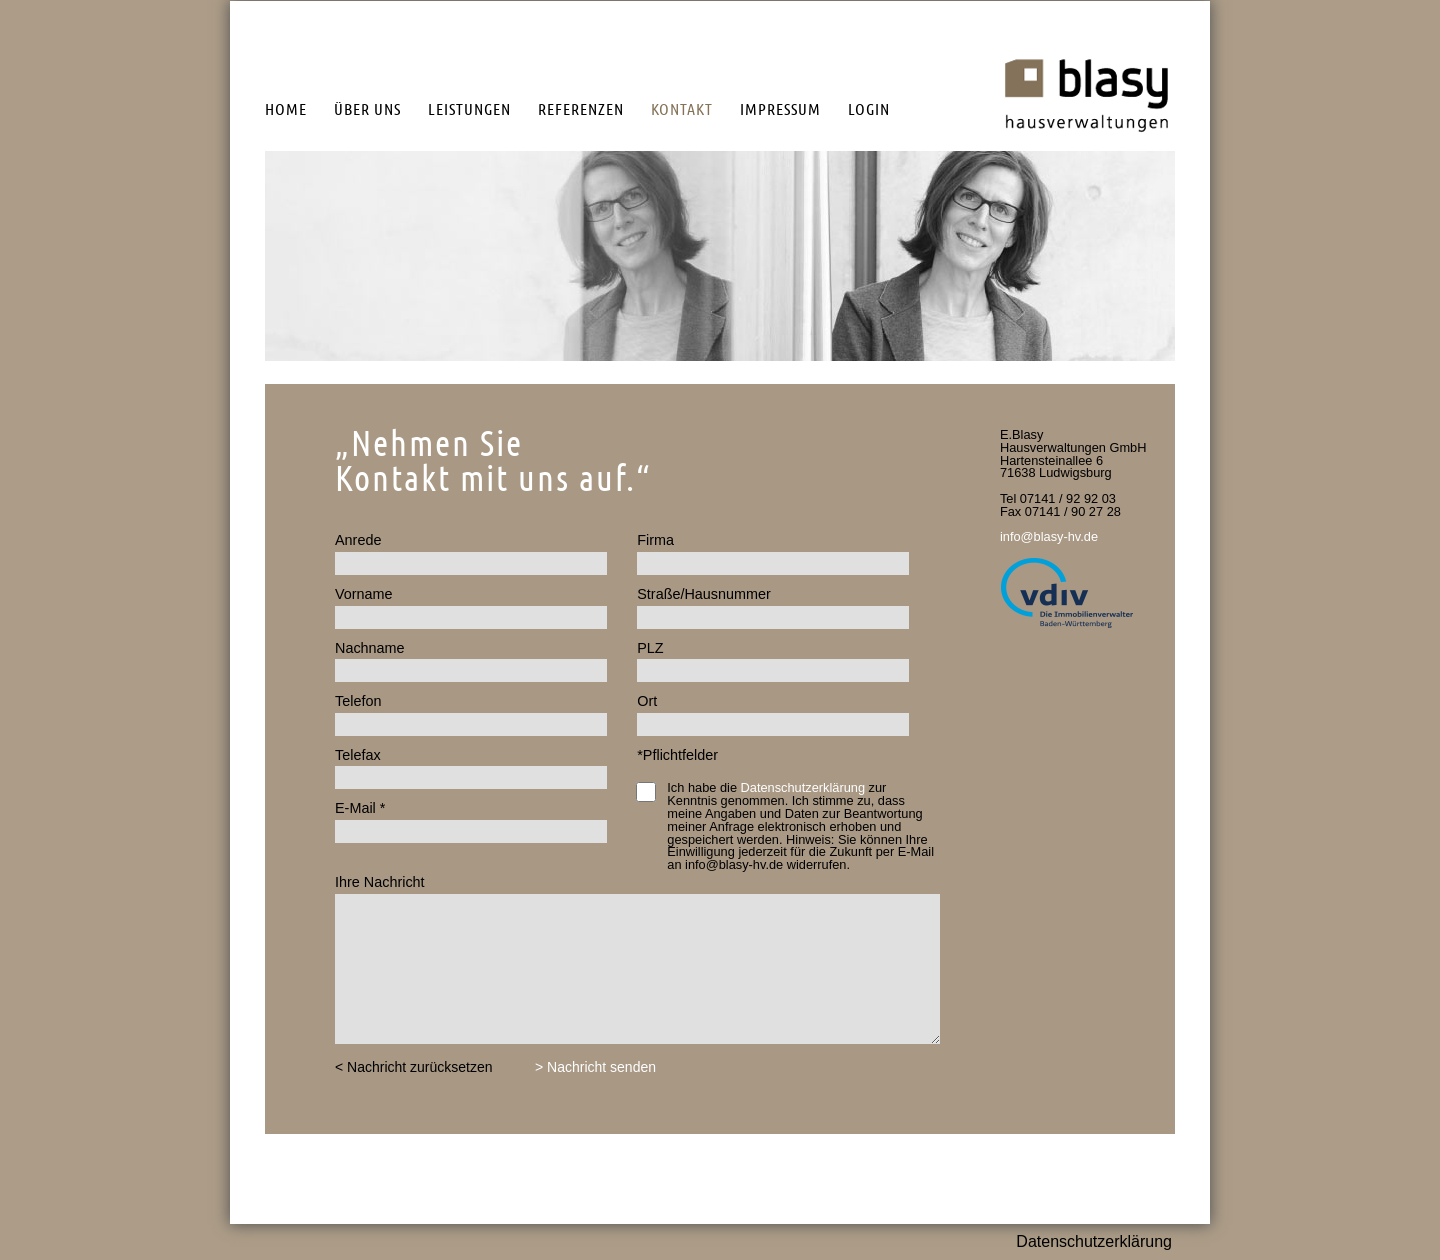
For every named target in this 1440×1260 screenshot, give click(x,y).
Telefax (358, 755)
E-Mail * (360, 808)
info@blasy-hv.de (1049, 536)
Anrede (358, 540)
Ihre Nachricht (380, 882)
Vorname (364, 594)
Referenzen (581, 109)
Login (869, 109)
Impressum (780, 109)
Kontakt (682, 109)
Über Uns (367, 109)
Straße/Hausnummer (704, 594)
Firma (655, 540)
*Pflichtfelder (677, 755)
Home (286, 109)
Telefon (358, 701)
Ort (647, 701)
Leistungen (469, 109)
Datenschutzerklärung (803, 787)
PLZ (650, 648)
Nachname (370, 648)
